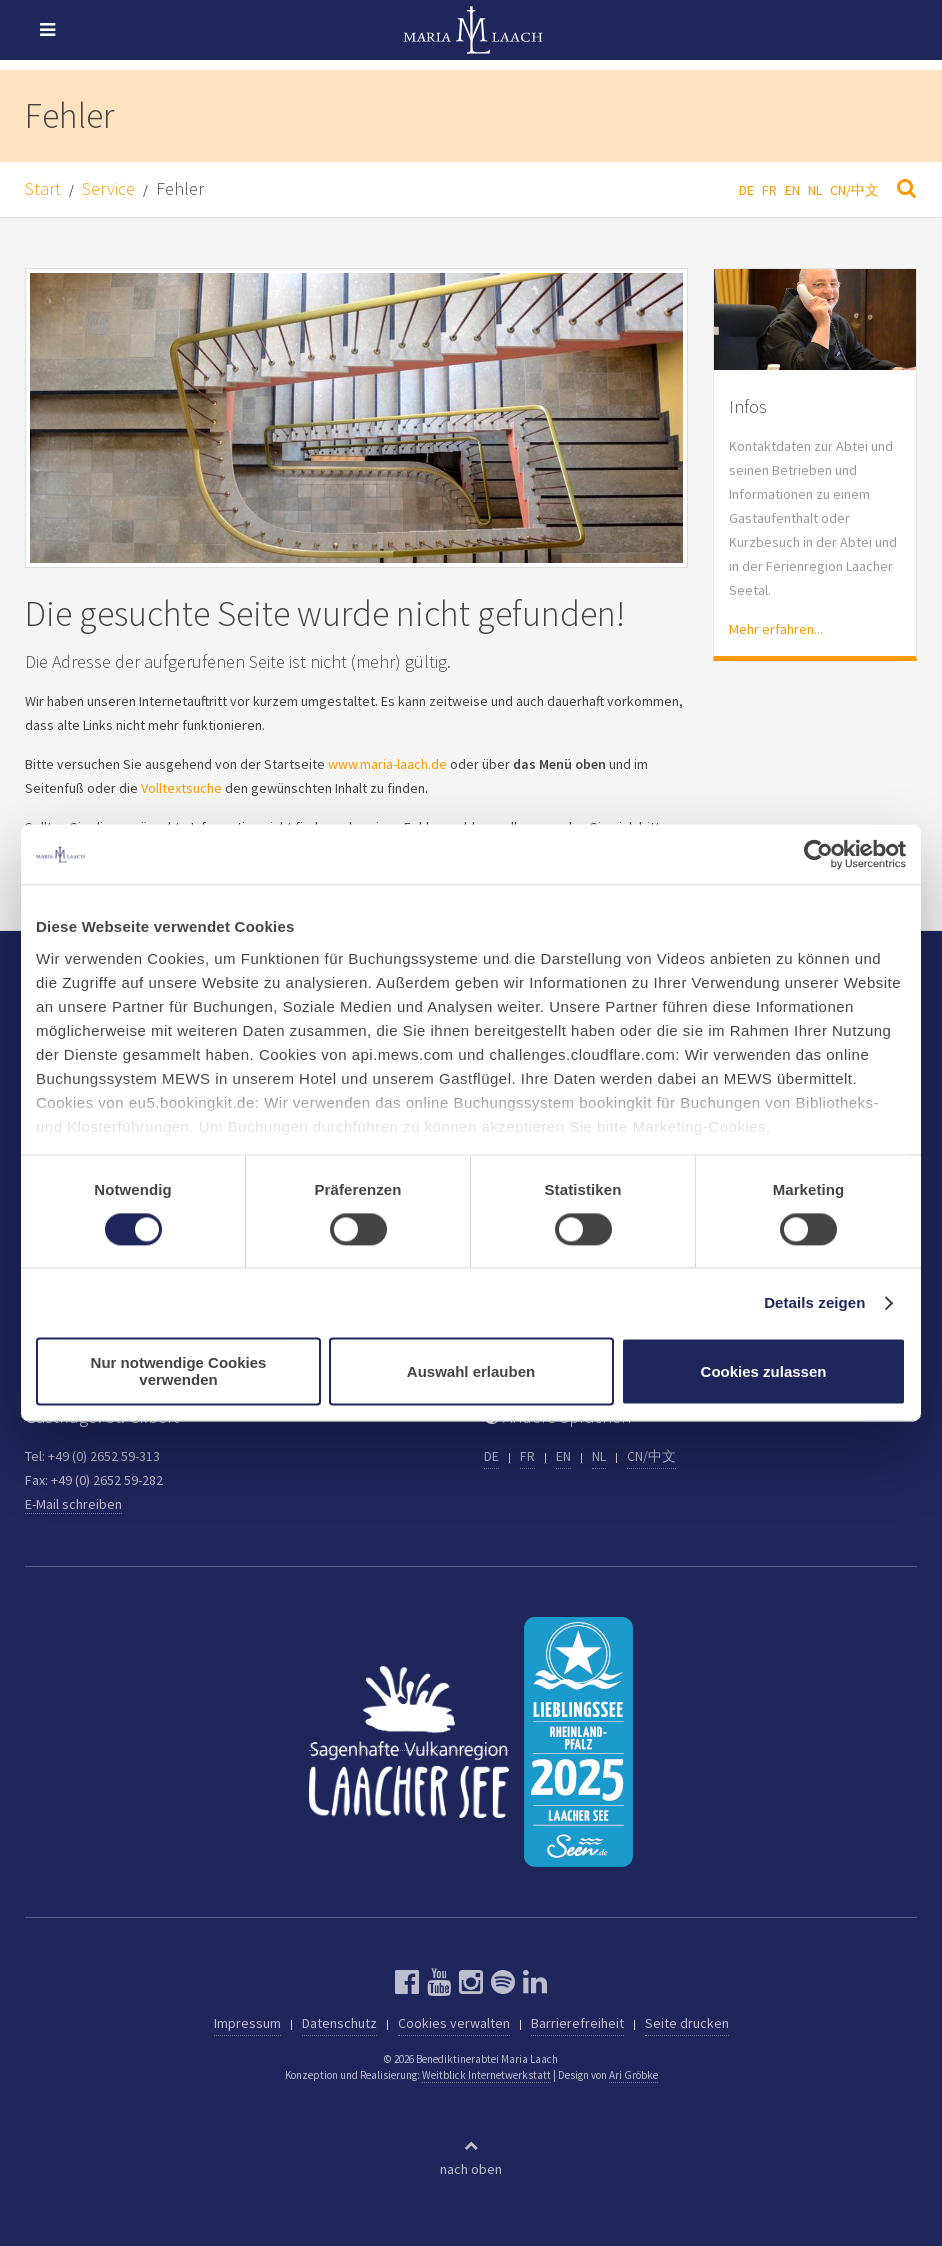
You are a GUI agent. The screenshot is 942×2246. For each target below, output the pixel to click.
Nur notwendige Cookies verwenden (179, 1372)
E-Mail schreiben (73, 1504)
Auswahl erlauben (471, 1371)
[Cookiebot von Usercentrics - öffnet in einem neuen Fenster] (818, 854)
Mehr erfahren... (776, 629)
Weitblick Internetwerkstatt (486, 2075)
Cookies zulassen (764, 1371)
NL (815, 190)
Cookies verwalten (454, 2023)
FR (769, 190)
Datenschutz (339, 2023)
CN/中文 (854, 190)
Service (108, 188)
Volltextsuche (181, 788)
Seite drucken (687, 2023)
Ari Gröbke (633, 2075)
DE (746, 190)
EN (792, 190)
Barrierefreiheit (577, 2023)
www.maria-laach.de (387, 764)
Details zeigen (814, 1302)
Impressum (247, 2023)
